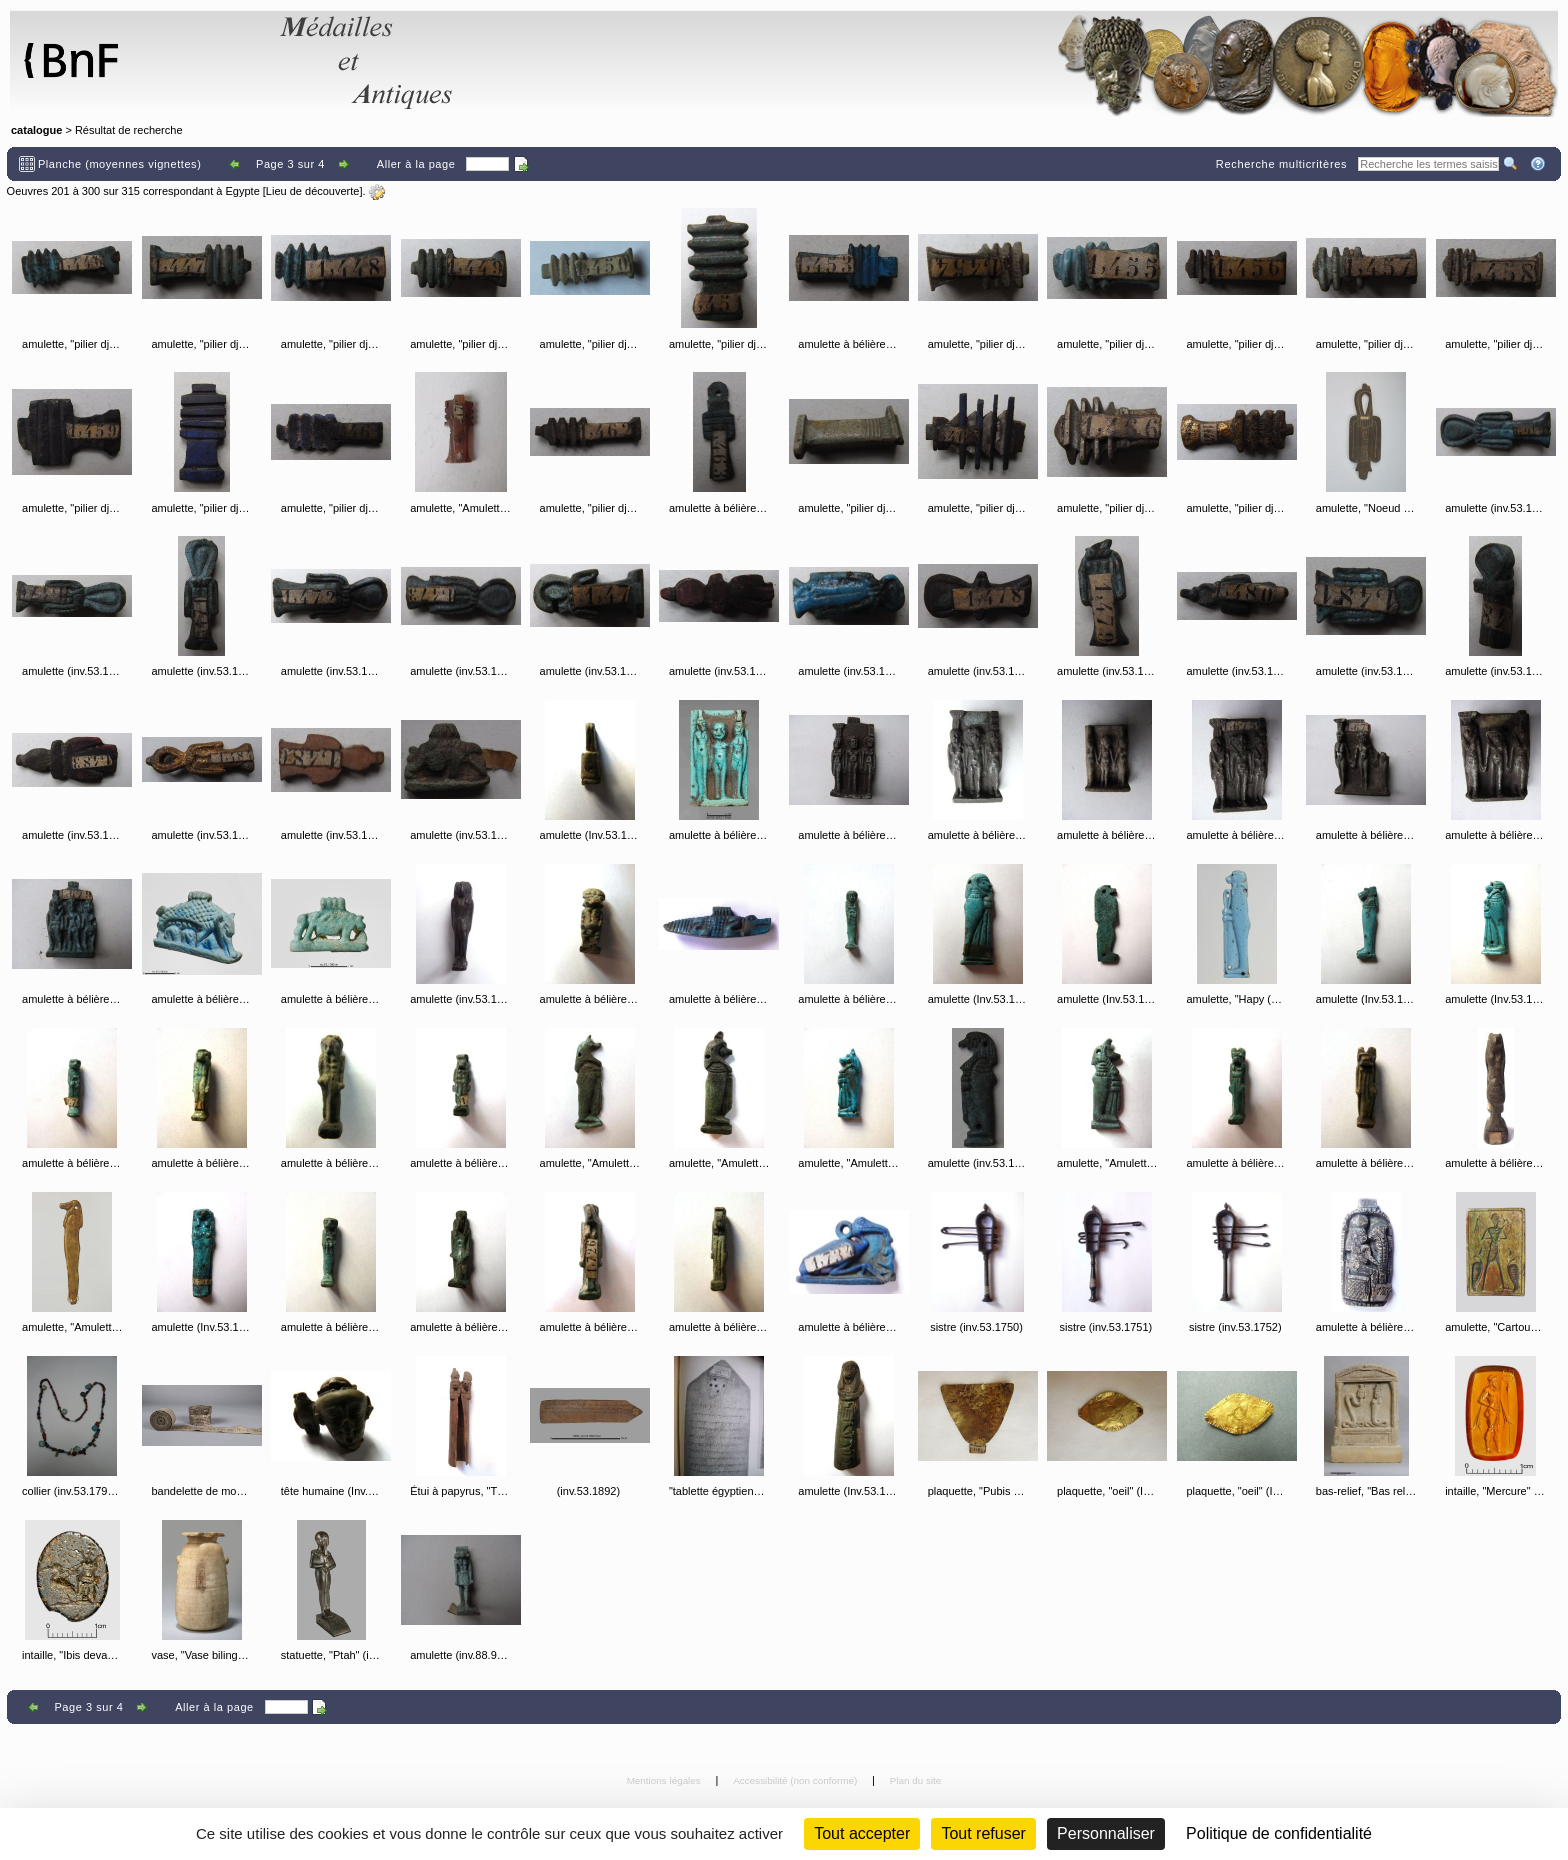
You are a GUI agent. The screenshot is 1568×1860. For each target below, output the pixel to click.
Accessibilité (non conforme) (796, 1780)
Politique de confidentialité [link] (1279, 1833)
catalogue (36, 130)
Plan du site (916, 1780)
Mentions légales (665, 1780)
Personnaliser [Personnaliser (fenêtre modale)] (1106, 1833)
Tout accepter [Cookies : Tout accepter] (862, 1833)
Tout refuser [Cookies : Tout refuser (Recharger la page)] (983, 1833)
